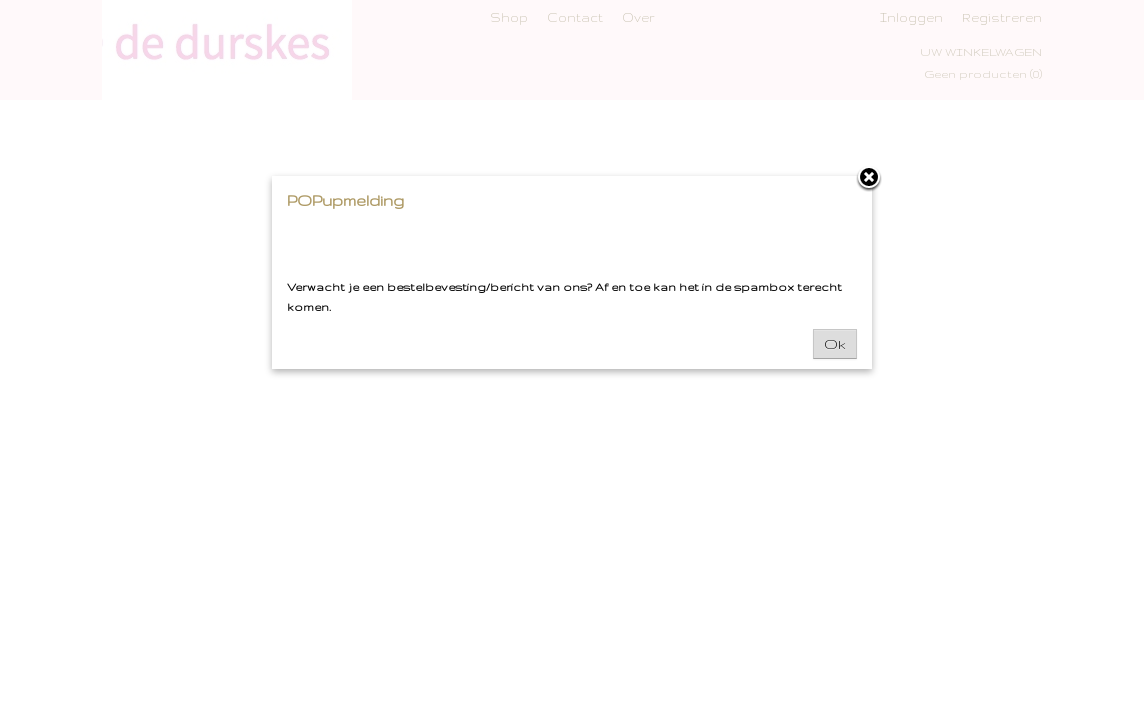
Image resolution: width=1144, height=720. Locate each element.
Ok (835, 344)
